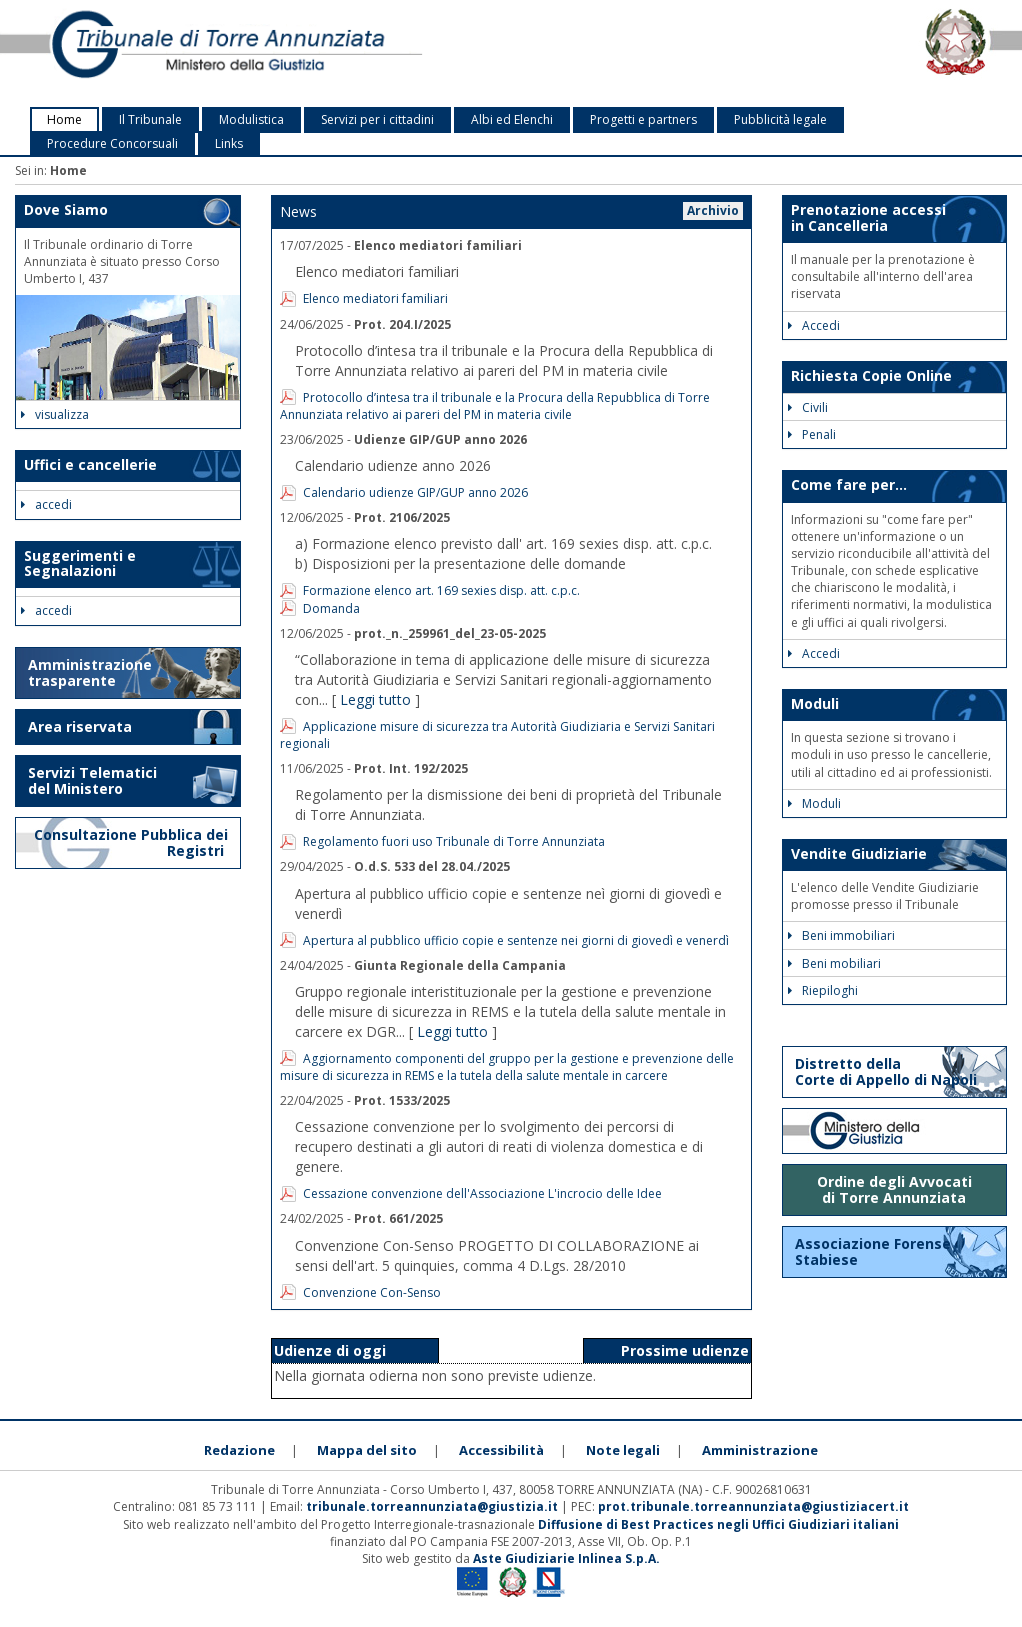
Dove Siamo (66, 209)
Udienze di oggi (330, 1350)
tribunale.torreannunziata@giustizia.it (433, 1506)
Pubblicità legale (780, 119)
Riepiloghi (823, 990)
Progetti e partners (643, 119)
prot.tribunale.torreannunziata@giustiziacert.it (753, 1506)
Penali (812, 434)
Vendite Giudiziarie (859, 853)
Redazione (239, 1450)
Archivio (713, 210)
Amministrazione (760, 1450)
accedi (46, 504)
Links (229, 143)
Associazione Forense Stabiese (873, 1251)
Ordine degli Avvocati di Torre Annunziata (894, 1189)
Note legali (623, 1450)
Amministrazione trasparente (90, 672)
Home (64, 119)
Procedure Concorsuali (112, 143)
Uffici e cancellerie (90, 464)
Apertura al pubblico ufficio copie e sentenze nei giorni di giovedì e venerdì (516, 940)
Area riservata (80, 726)
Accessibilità (501, 1450)
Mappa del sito (367, 1450)
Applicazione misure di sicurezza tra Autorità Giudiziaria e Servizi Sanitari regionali (497, 735)
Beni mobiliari (834, 963)
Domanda (331, 608)
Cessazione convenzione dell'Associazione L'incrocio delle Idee (482, 1193)
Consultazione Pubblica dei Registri (131, 842)
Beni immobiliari (841, 935)
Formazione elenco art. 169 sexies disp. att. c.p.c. (441, 590)
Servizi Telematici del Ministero (92, 780)
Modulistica (251, 119)
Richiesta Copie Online (871, 375)
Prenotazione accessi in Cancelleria (868, 217)
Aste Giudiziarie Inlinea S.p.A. (566, 1558)
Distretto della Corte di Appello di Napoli (886, 1071)
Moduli (815, 703)
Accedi (814, 325)
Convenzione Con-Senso (372, 1292)
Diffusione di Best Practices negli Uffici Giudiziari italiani (718, 1524)
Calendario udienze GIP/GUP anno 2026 (415, 492)
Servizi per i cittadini (377, 119)
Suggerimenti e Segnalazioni (80, 563)
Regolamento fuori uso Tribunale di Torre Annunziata (454, 841)
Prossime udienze (685, 1350)
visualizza (55, 414)
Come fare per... (849, 484)
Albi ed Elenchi (512, 119)
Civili (808, 407)
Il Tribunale (150, 119)
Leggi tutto (375, 699)
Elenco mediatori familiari (375, 298)
